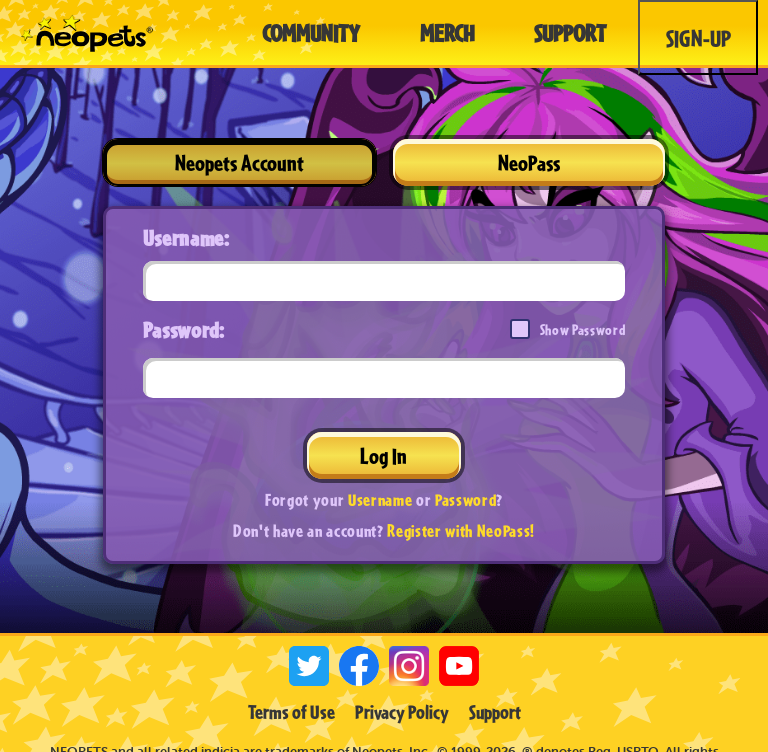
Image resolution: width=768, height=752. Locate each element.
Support (495, 712)
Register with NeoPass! (461, 530)
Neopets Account (239, 162)
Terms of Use (291, 712)
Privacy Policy (402, 712)
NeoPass (529, 162)
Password (465, 499)
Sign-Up (698, 38)
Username (380, 499)
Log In (383, 455)
